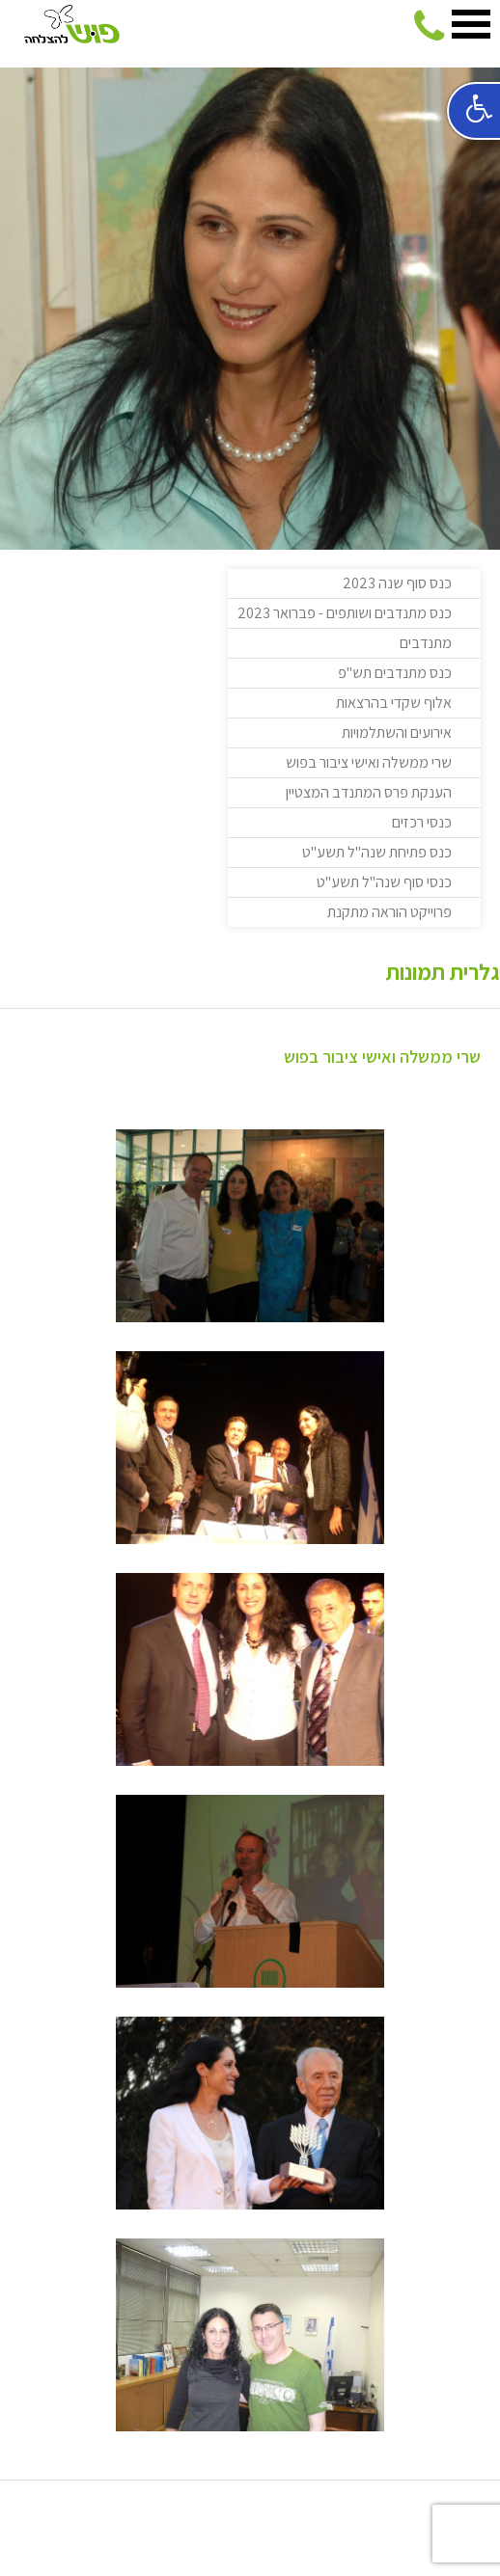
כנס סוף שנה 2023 (397, 583)
